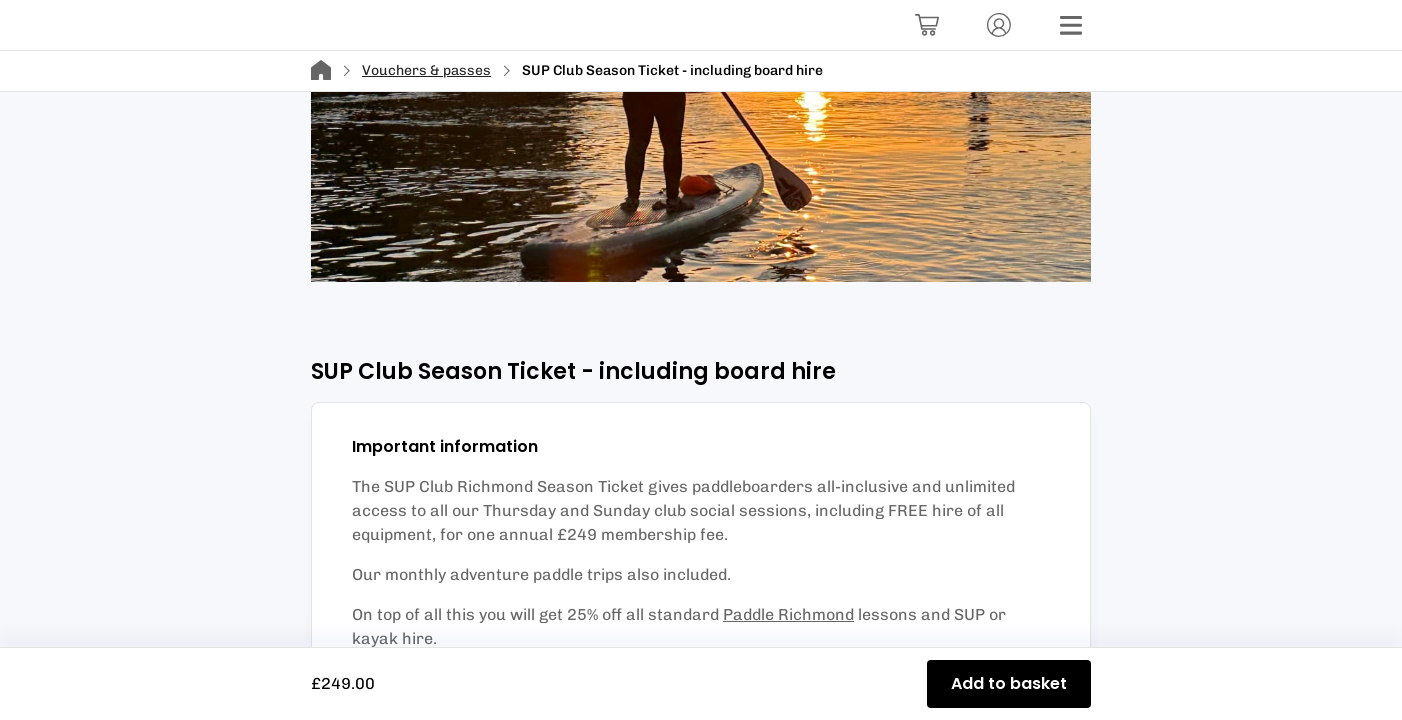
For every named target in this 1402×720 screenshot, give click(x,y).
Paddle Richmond (788, 614)
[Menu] (1071, 25)
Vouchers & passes (426, 70)
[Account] (999, 25)
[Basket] (927, 25)
